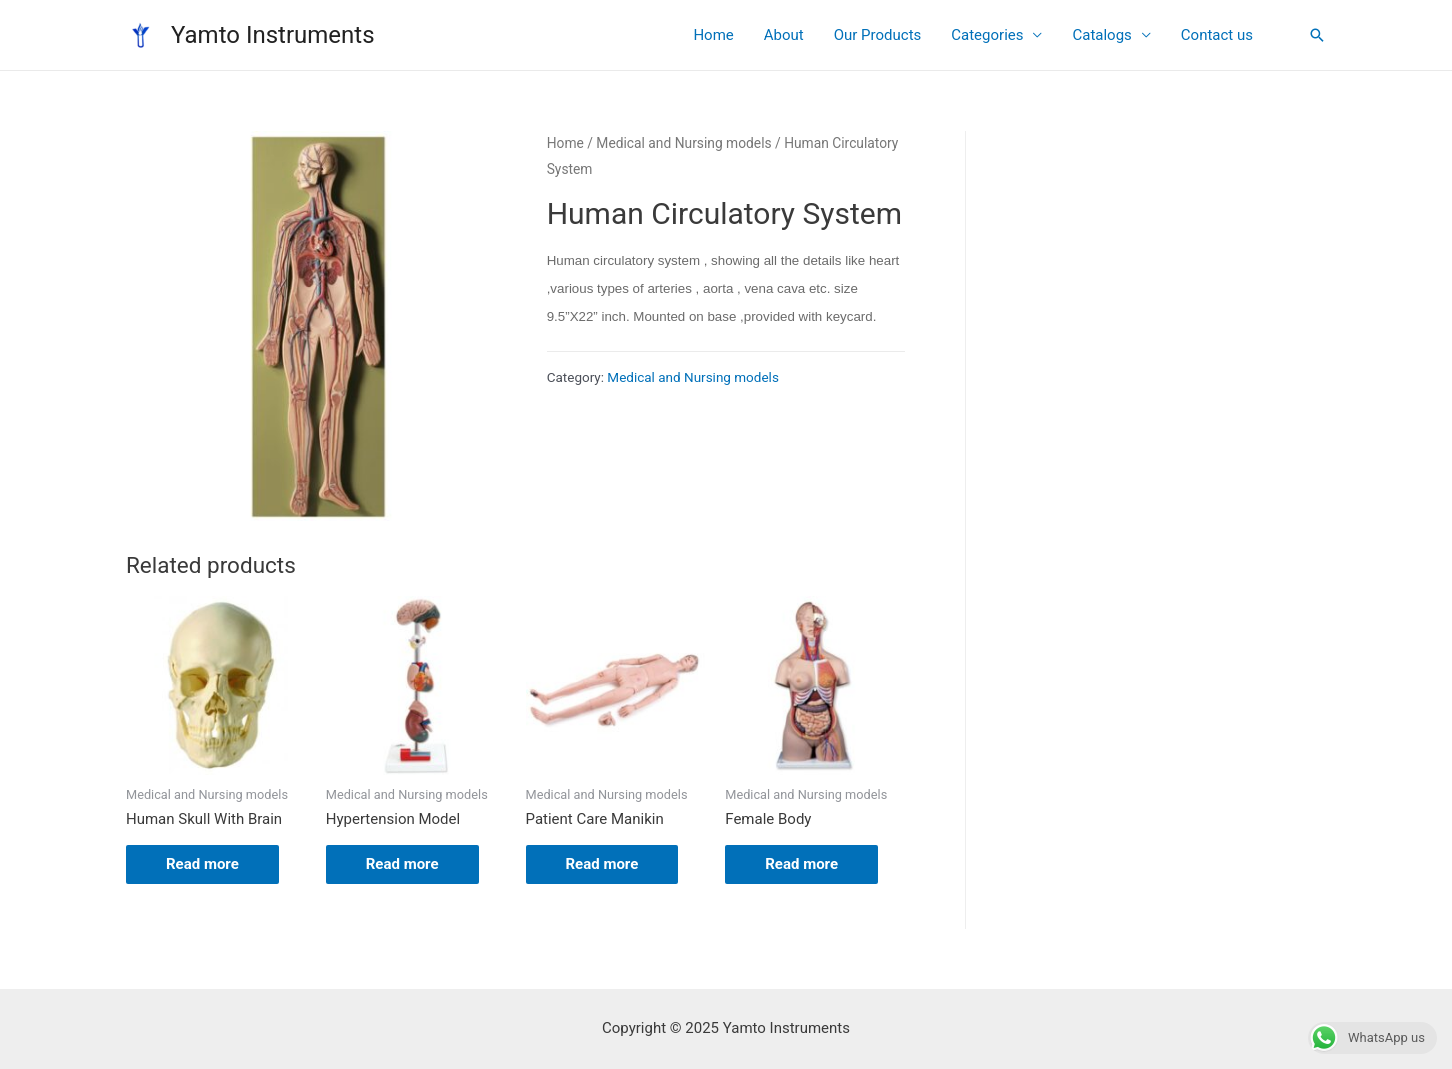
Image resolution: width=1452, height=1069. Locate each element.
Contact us (1217, 35)
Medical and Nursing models (683, 143)
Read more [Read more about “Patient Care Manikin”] (602, 864)
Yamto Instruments (273, 35)
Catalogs (1101, 35)
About (784, 35)
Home (713, 35)
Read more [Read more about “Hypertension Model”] (402, 864)
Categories (987, 35)
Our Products (878, 35)
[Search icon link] (1317, 35)
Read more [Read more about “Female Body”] (801, 864)
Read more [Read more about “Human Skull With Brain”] (202, 864)
